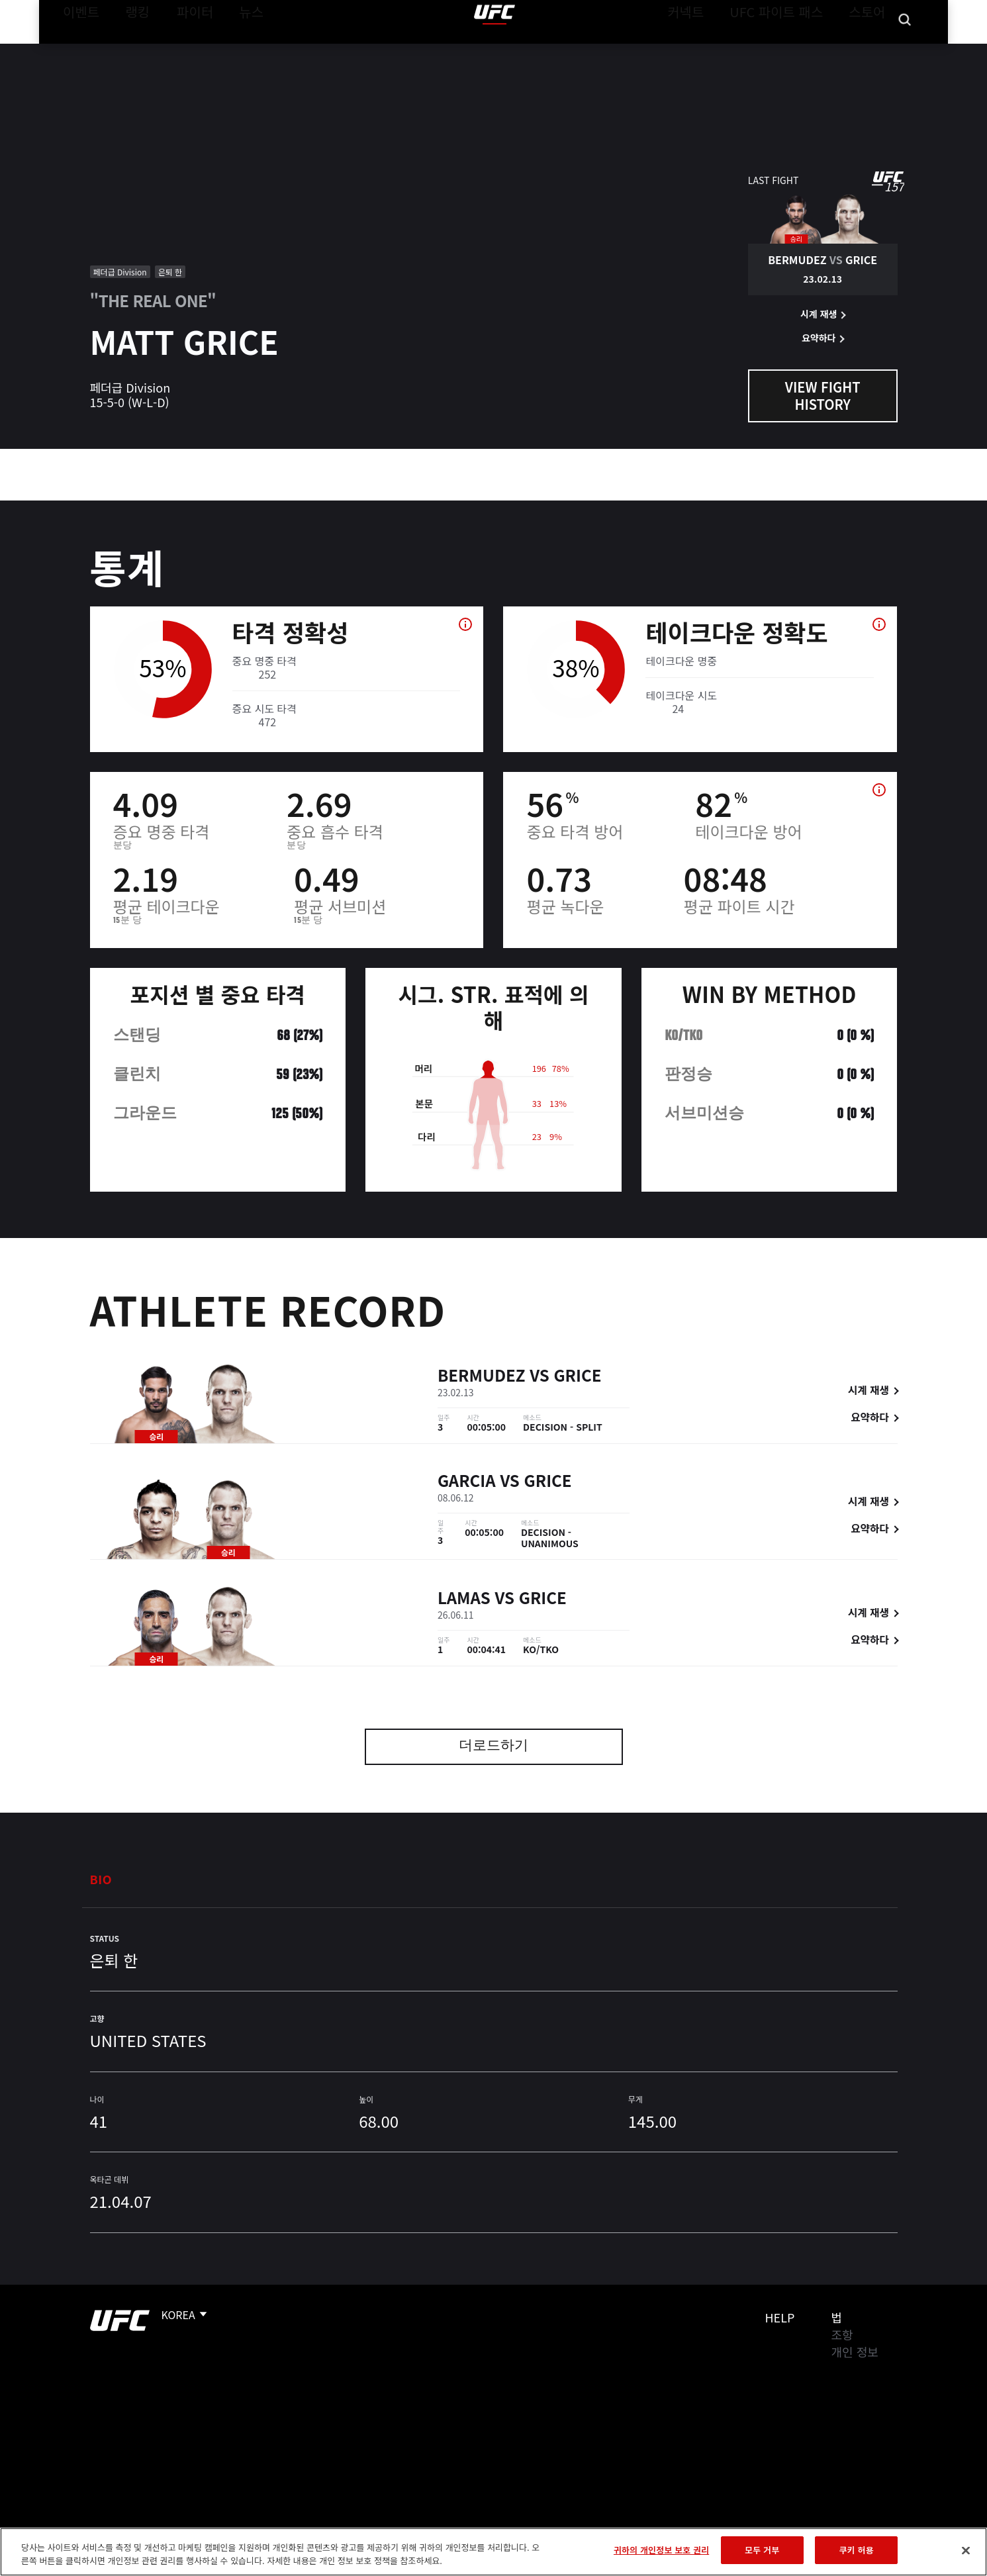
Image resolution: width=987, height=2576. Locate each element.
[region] (493, 2552)
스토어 (870, 50)
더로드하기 (493, 1747)
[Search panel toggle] (904, 50)
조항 (842, 2334)
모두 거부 (762, 2550)
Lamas (464, 1599)
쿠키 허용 (856, 2550)
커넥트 (714, 50)
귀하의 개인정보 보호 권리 (661, 2550)
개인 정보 (854, 2351)
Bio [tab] (101, 1878)
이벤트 (77, 50)
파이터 (184, 50)
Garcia (467, 1482)
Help (780, 2317)
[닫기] (965, 2550)
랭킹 (127, 50)
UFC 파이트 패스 (792, 50)
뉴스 (234, 50)
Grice (577, 1376)
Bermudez (482, 1376)
